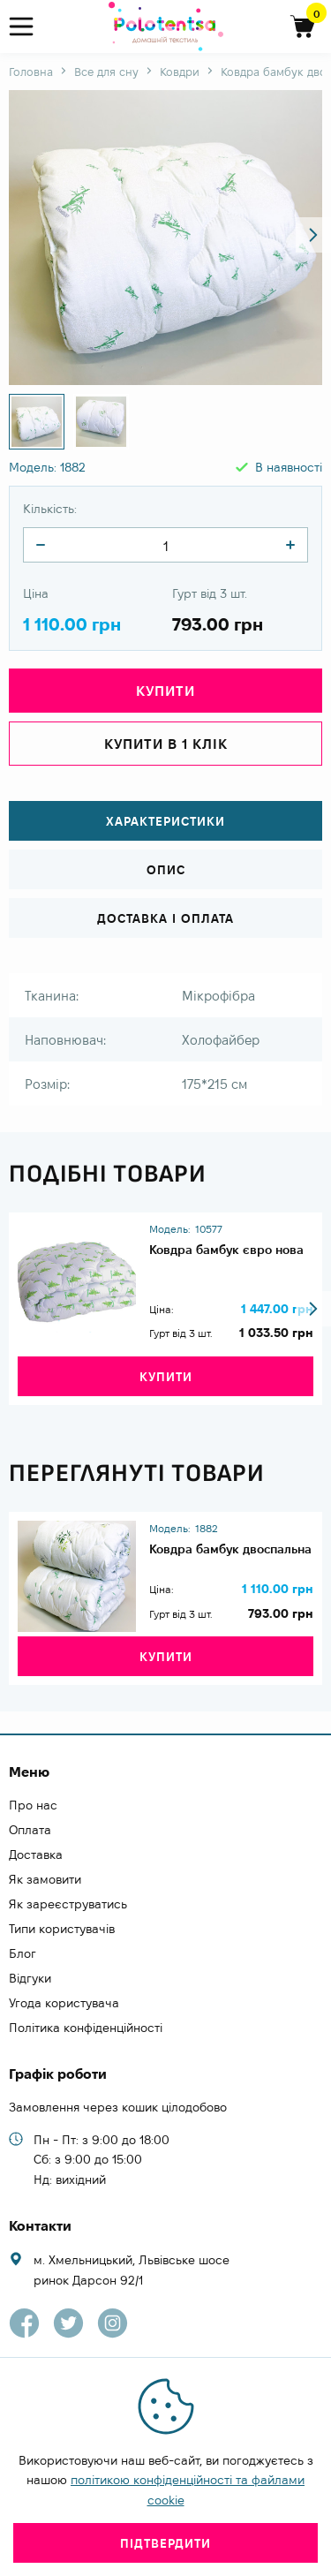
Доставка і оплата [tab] (165, 918)
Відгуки (30, 1978)
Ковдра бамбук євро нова (226, 1250)
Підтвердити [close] (165, 2543)
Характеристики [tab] (165, 821)
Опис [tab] (166, 870)
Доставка (36, 1854)
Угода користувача (64, 2003)
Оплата (30, 1830)
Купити (165, 691)
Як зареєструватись (68, 1904)
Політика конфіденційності (85, 2028)
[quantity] (40, 545)
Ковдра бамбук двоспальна (230, 1549)
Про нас (33, 1805)
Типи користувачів (62, 1929)
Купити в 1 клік (166, 744)
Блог (22, 1953)
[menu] (29, 27)
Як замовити (45, 1879)
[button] (313, 235)
